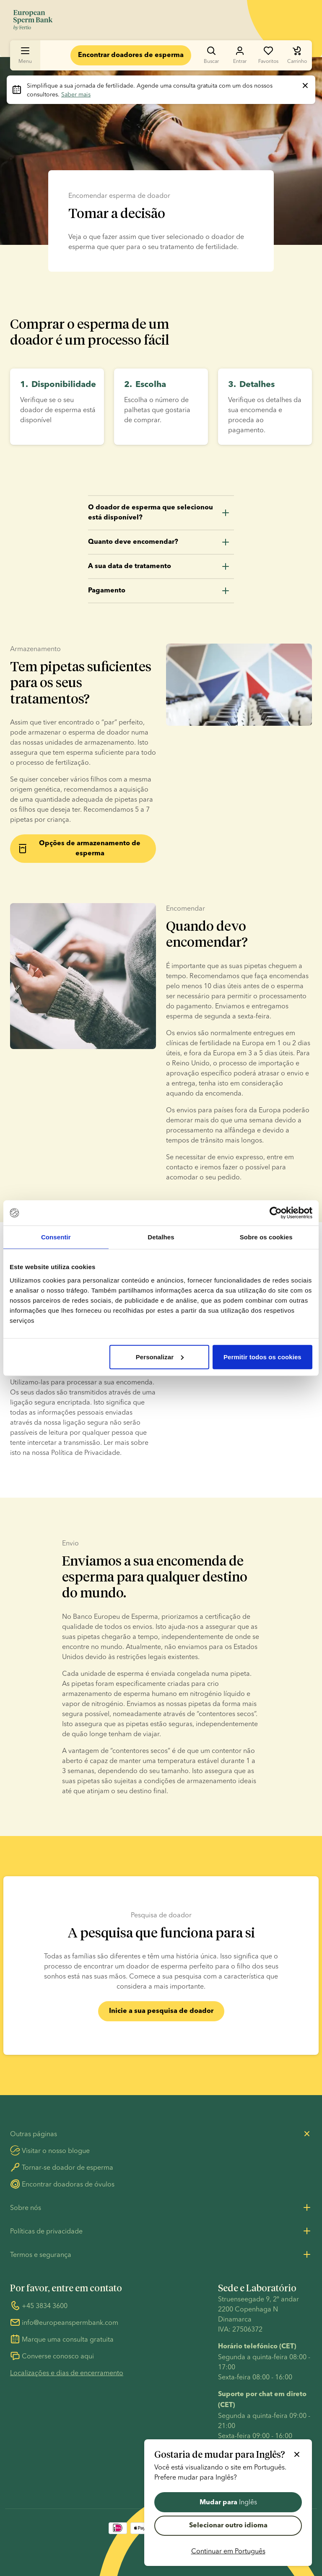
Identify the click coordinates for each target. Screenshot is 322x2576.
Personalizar (160, 1356)
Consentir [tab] (56, 1237)
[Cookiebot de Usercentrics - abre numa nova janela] (275, 1213)
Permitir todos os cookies (262, 1356)
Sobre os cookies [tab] (266, 1237)
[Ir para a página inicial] (32, 20)
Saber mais (76, 94)
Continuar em (228, 2551)
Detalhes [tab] (161, 1237)
